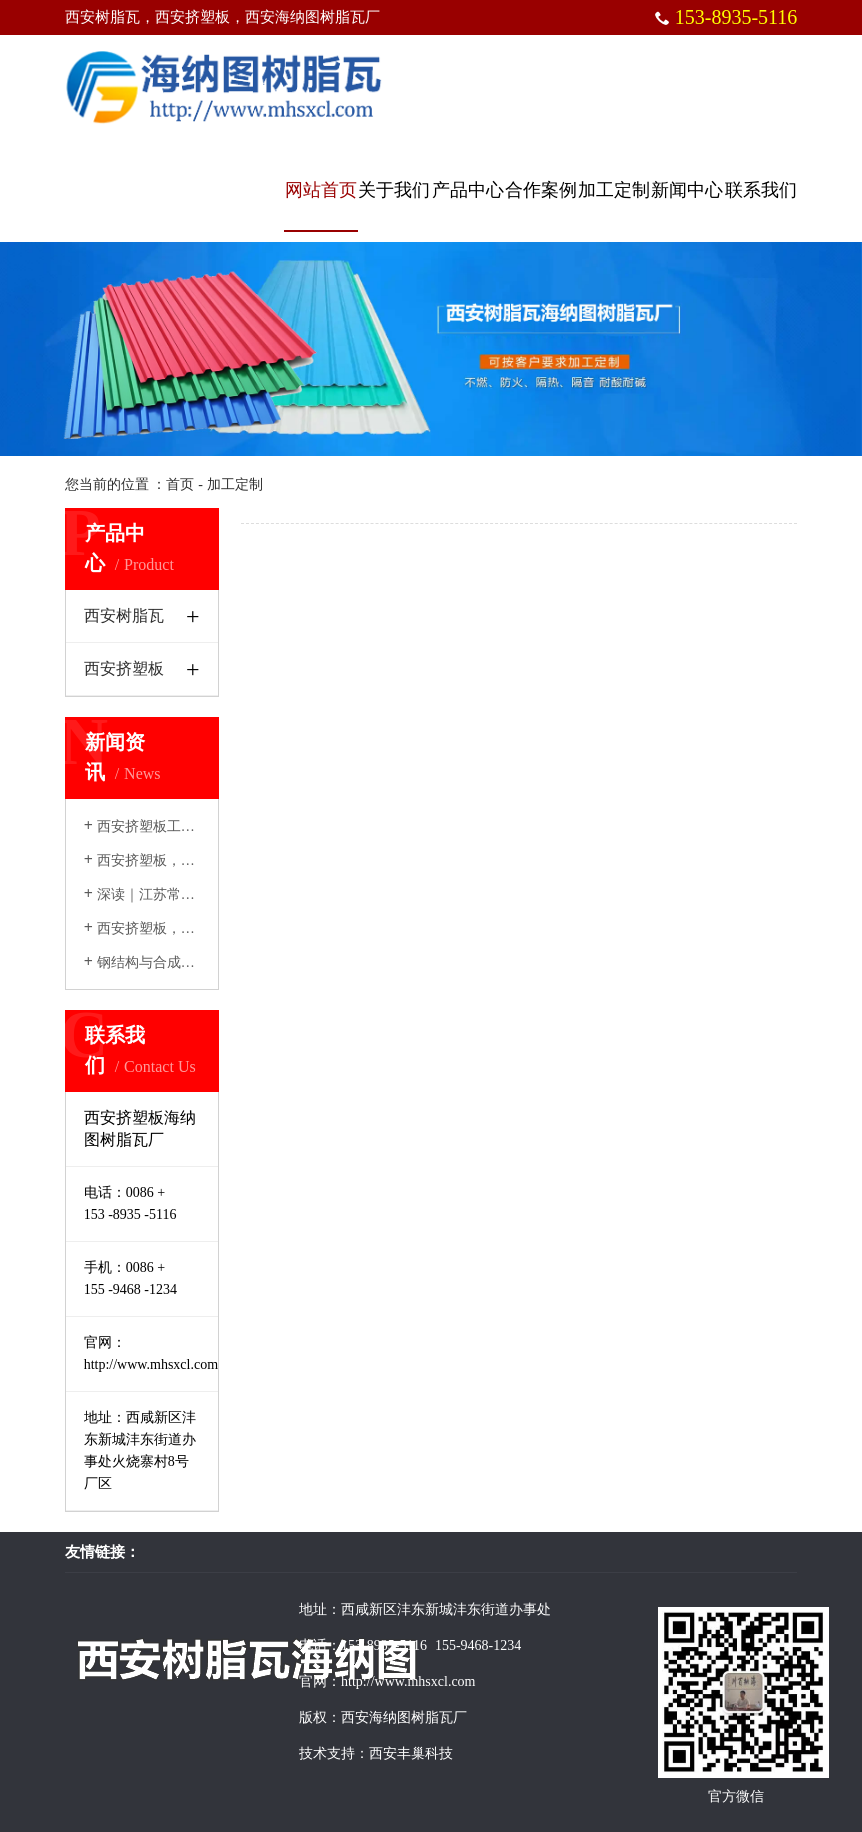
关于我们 (394, 190)
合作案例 (541, 190)
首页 (180, 484)
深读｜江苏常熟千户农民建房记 (188, 894)
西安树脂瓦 (124, 615)
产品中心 (468, 190)
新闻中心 (687, 190)
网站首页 (321, 190)
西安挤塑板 (124, 668)
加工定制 (614, 190)
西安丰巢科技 (411, 1753)
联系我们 (761, 190)
